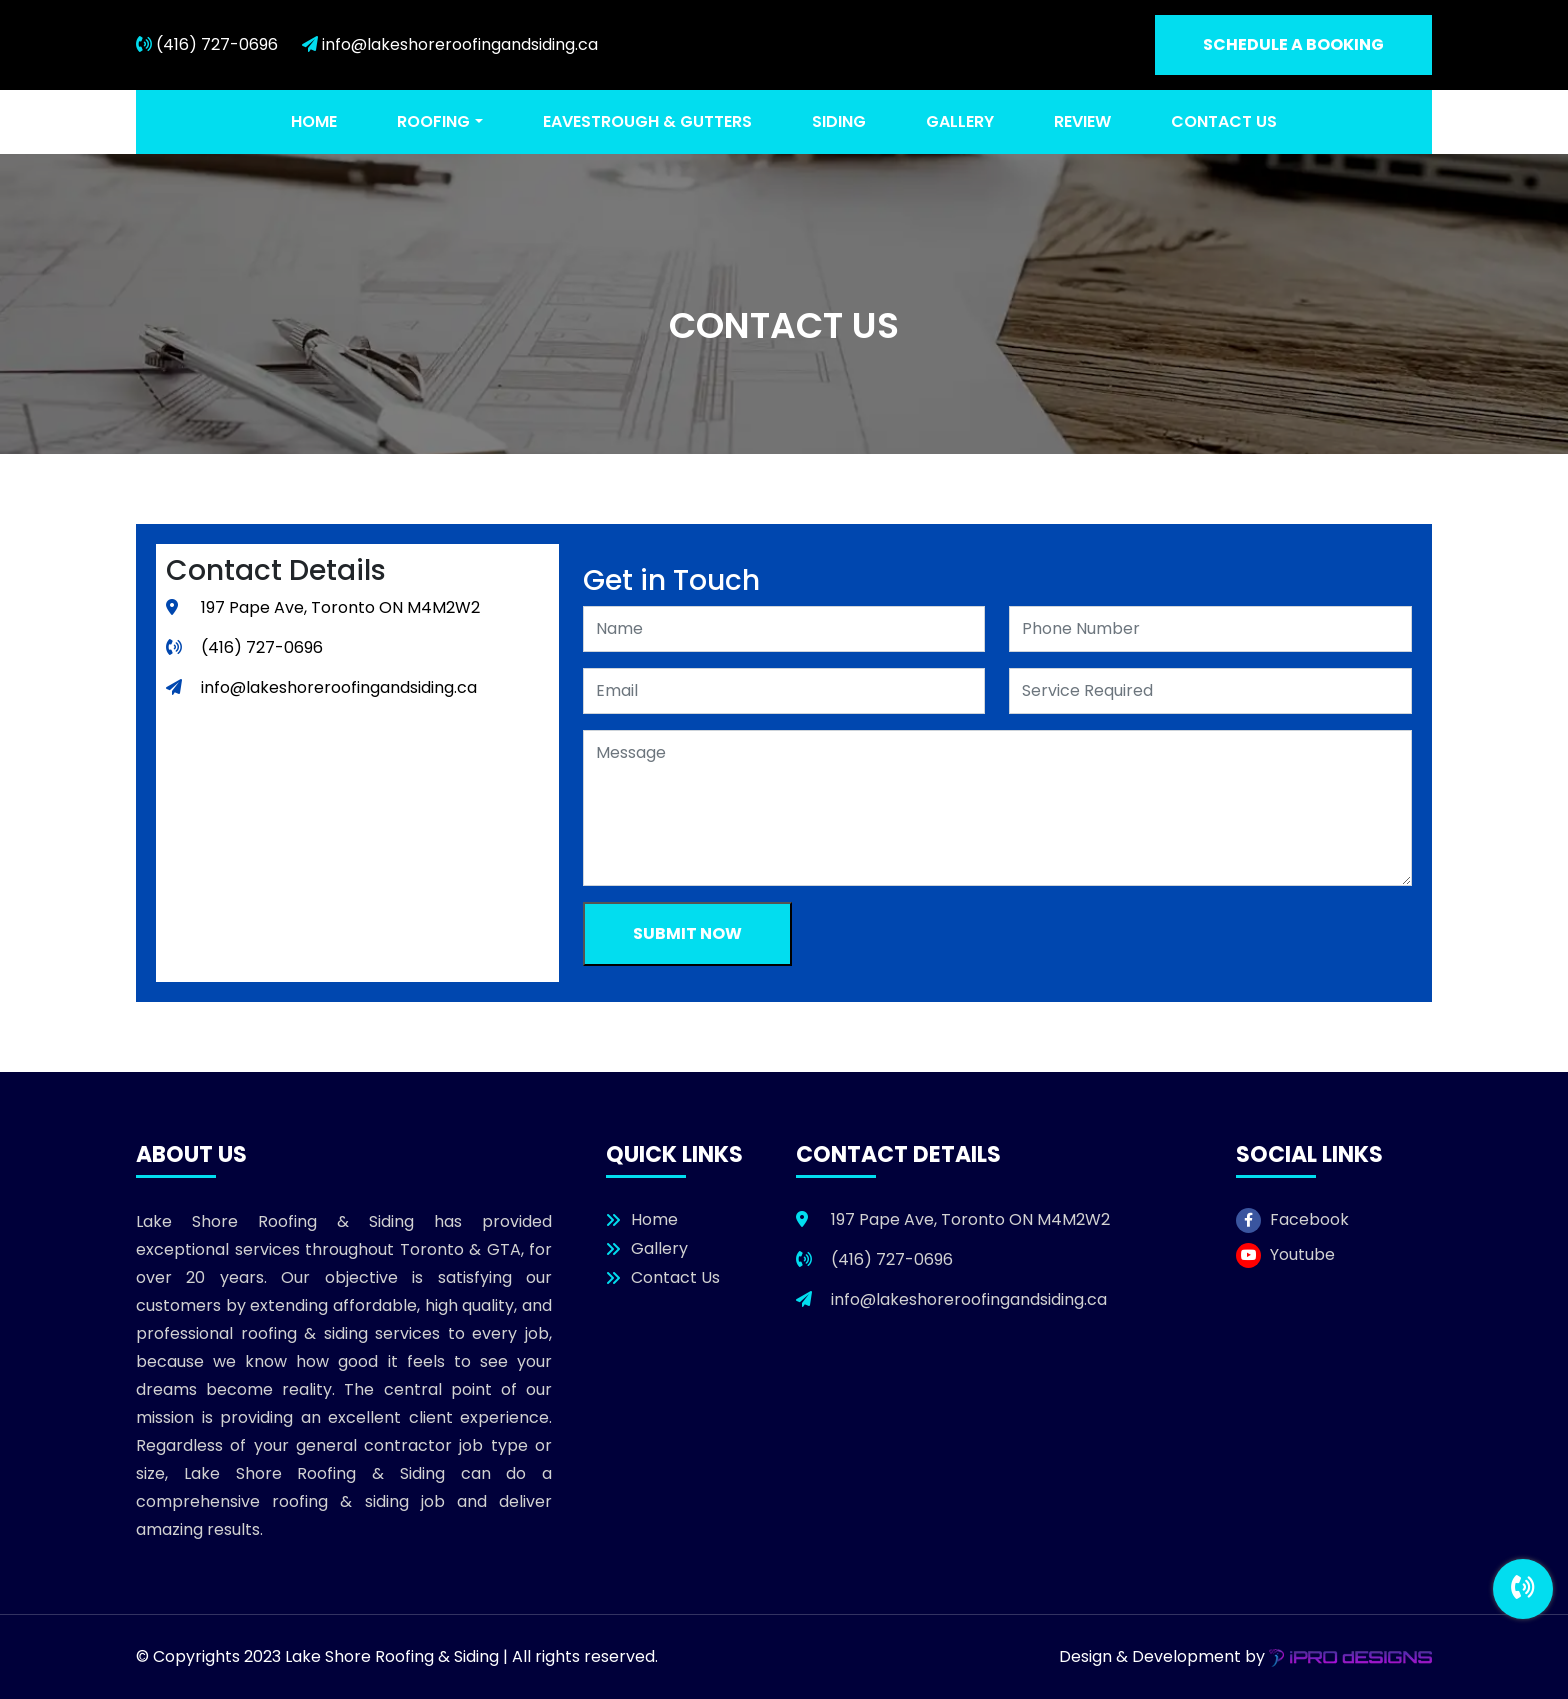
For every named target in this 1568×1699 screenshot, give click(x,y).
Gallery (960, 121)
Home (314, 121)
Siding (839, 121)
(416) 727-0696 (207, 44)
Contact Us (1224, 121)
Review (1082, 121)
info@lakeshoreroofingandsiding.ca (450, 44)
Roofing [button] (433, 121)
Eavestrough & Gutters (647, 121)
